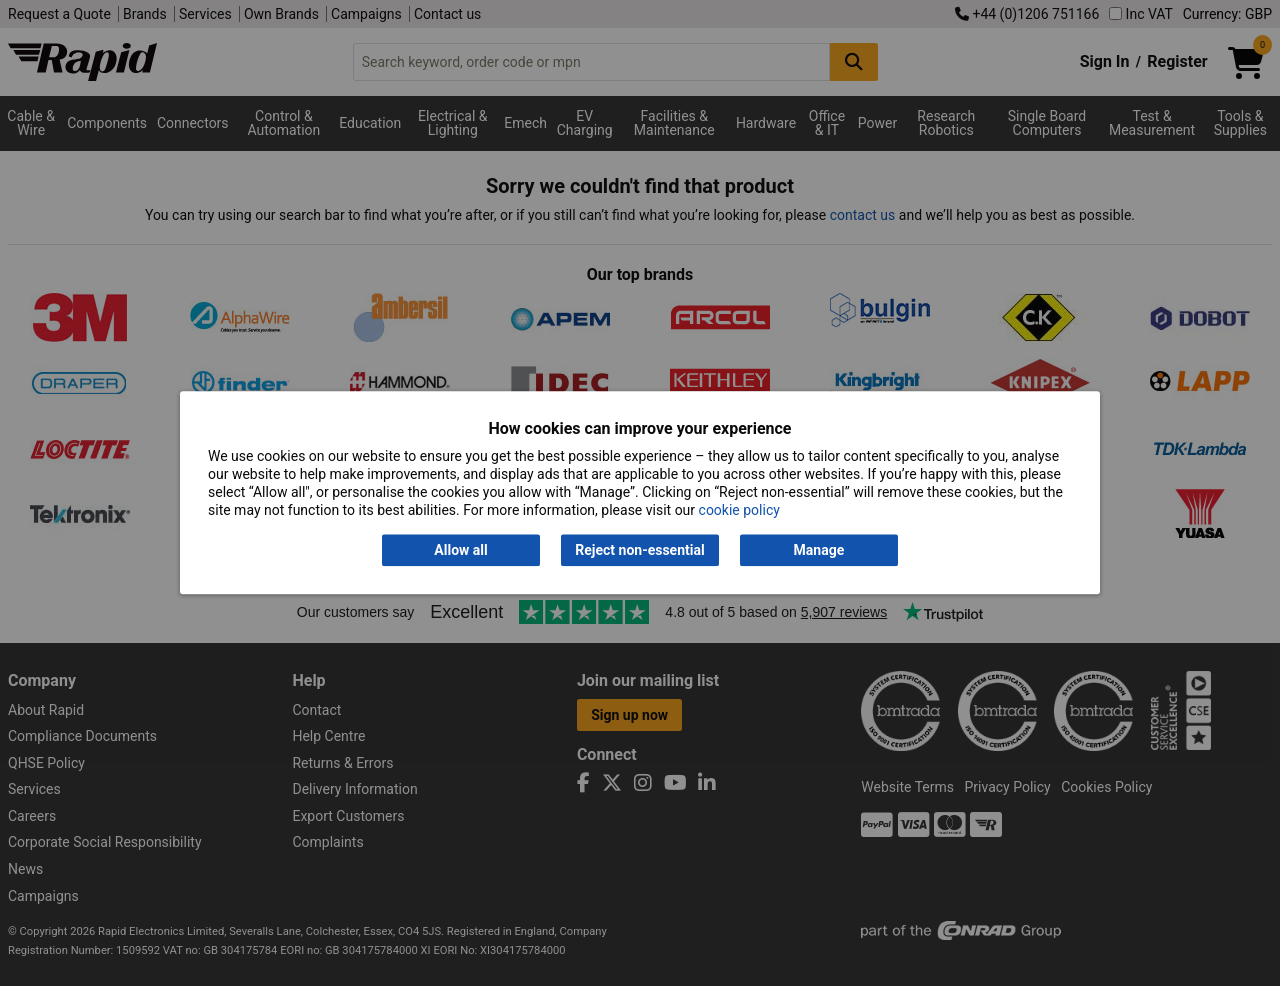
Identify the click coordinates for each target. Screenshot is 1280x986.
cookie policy (739, 511)
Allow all (460, 550)
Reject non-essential (639, 550)
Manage (819, 550)
